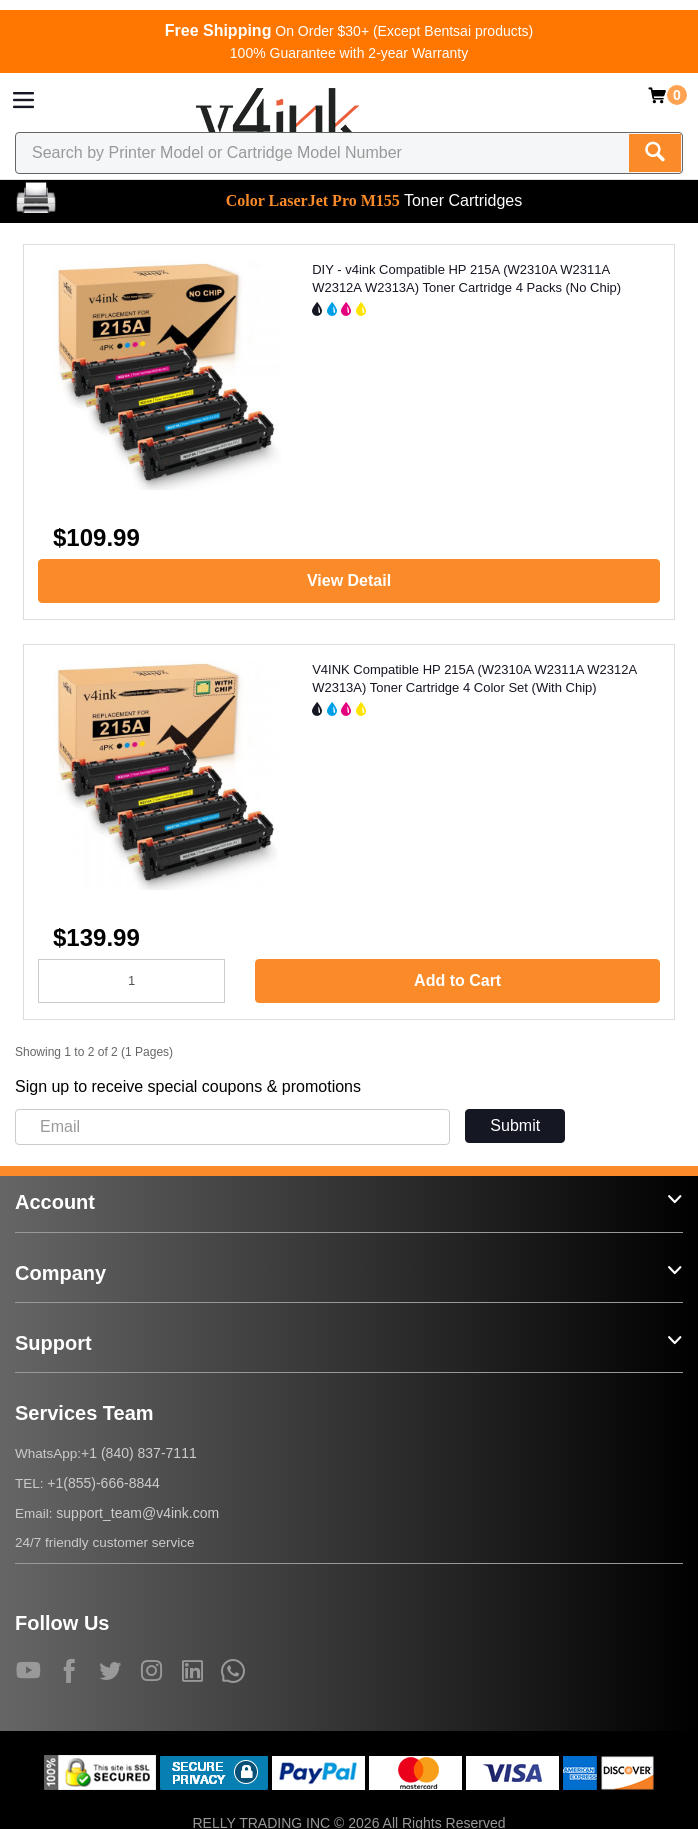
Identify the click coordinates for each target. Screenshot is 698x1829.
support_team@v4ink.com (137, 1513)
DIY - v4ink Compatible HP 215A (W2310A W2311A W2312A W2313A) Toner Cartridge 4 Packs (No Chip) (466, 279)
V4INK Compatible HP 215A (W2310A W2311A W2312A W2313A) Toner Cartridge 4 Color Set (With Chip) (474, 679)
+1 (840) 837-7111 (139, 1453)
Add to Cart (457, 980)
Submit (515, 1125)
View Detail (349, 580)
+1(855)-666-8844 (103, 1483)
